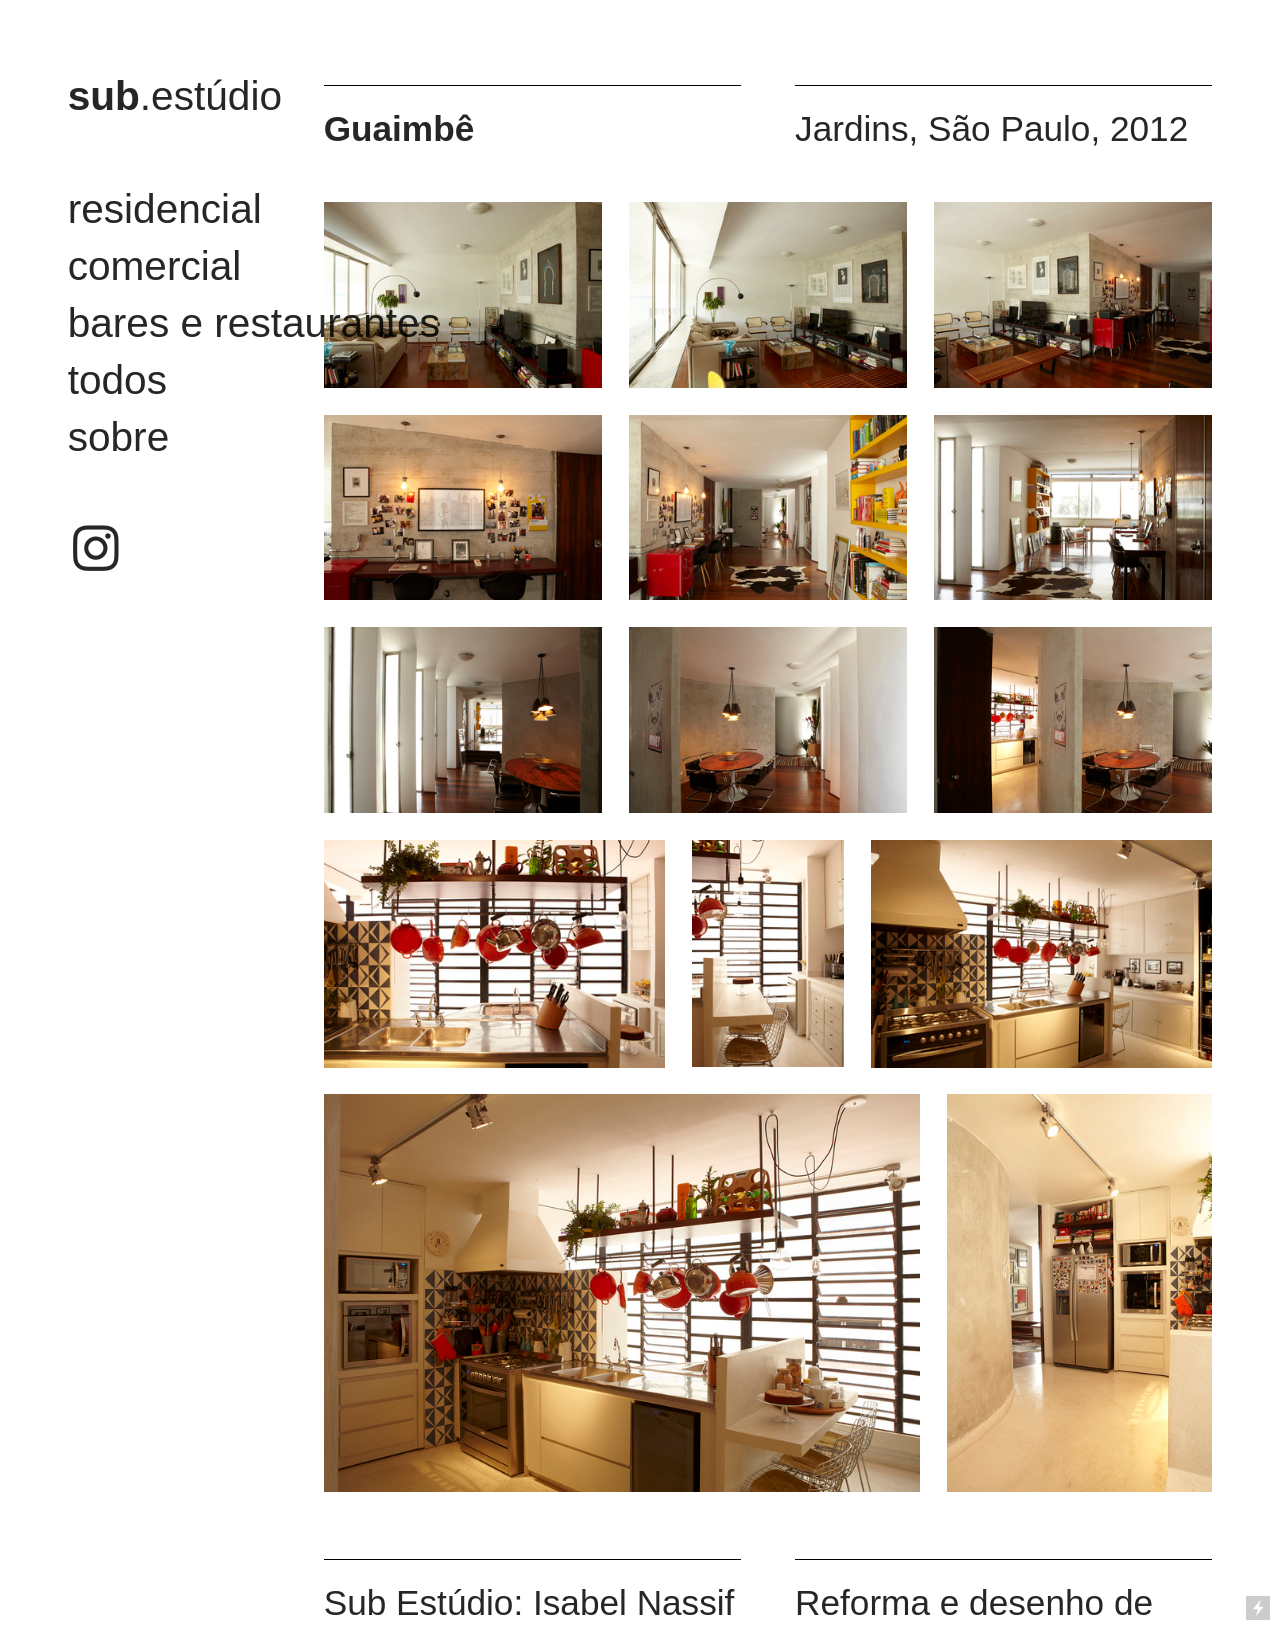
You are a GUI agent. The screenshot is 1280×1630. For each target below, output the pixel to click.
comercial (155, 266)
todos (117, 380)
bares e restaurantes (254, 323)
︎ (96, 550)
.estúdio (175, 96)
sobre (119, 437)
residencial (165, 209)
